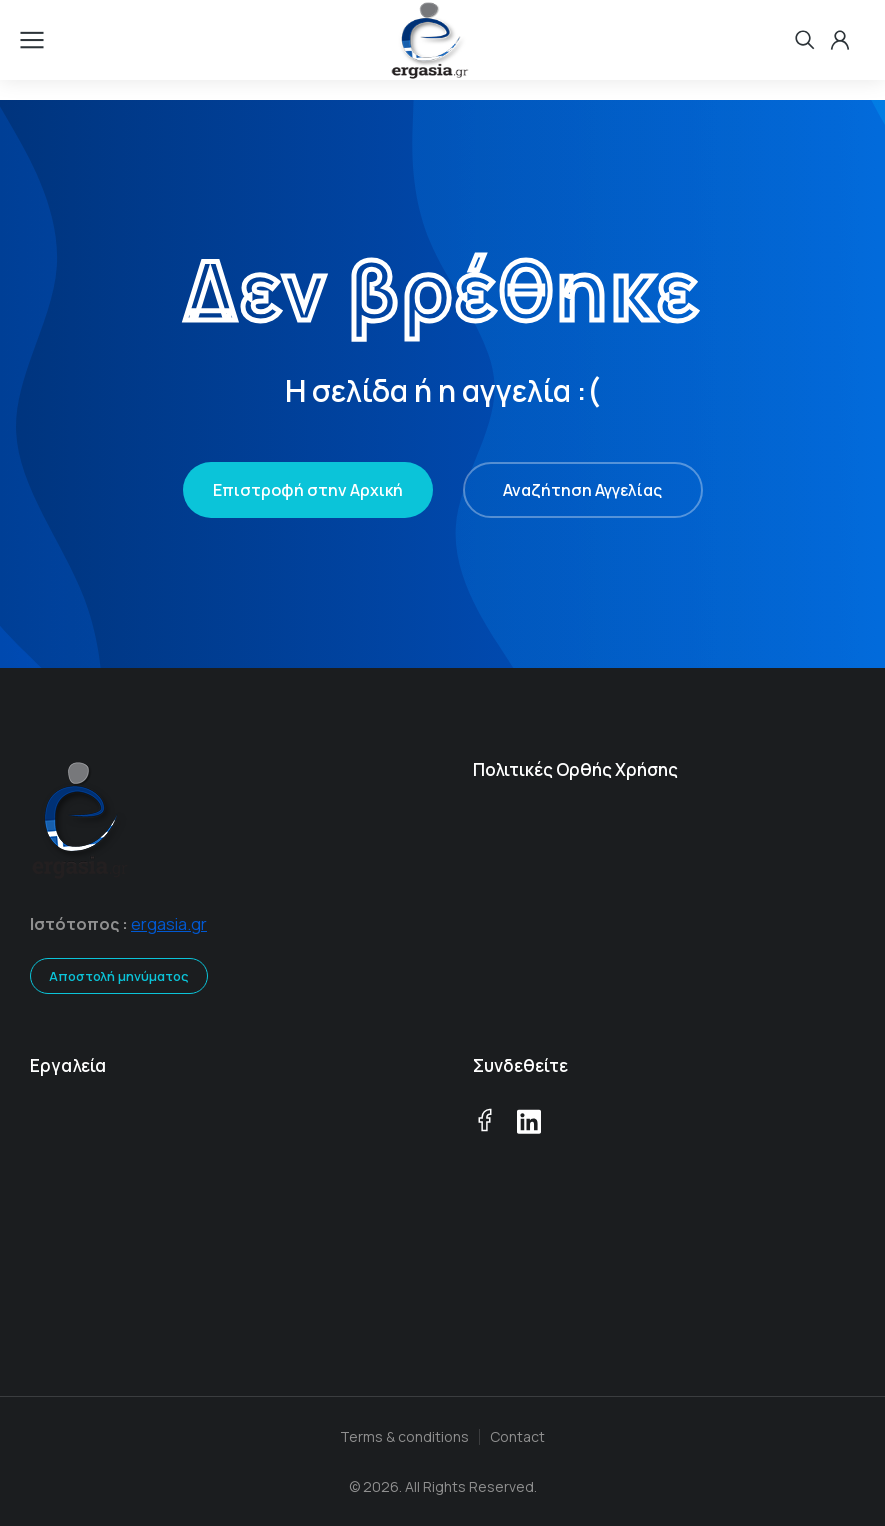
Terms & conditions (404, 1436)
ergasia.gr (169, 924)
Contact (517, 1436)
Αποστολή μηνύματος (119, 976)
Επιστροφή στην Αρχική (308, 490)
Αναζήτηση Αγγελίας (582, 490)
